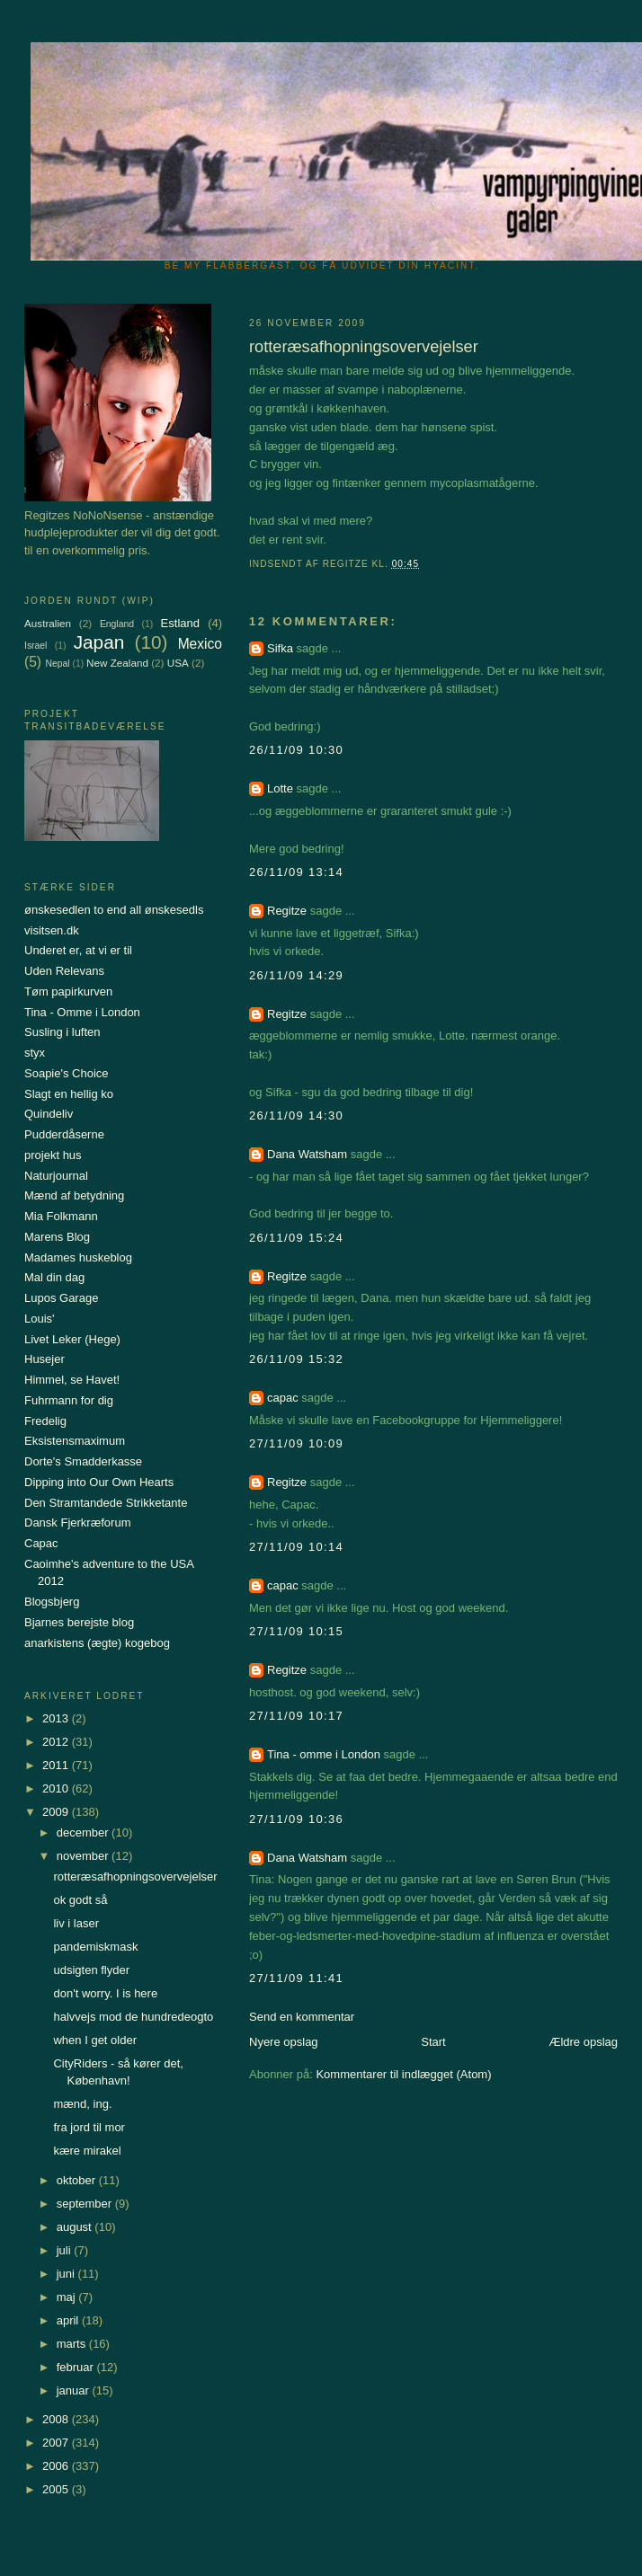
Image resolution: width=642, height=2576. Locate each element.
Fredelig (45, 1421)
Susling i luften (62, 1032)
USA (178, 662)
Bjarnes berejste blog (79, 1622)
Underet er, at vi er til (78, 950)
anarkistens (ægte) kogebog (97, 1643)
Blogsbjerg (51, 1601)
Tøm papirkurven (68, 991)
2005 (57, 2489)
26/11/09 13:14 (296, 872)
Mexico (200, 643)
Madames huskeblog (78, 1257)
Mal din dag (54, 1277)
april (69, 2320)
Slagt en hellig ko (68, 1094)
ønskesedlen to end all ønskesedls (113, 909)
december (84, 1832)
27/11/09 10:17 (296, 1715)
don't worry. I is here (105, 1993)
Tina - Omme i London (82, 1012)
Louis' (39, 1318)
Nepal (57, 663)
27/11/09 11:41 (296, 1978)
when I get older (95, 2040)
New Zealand (117, 662)
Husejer (44, 1359)
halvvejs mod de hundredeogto (133, 2016)
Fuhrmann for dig (68, 1400)
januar (75, 2390)
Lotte (280, 788)
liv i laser (76, 1923)
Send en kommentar (301, 2016)
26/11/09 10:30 (296, 750)
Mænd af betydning (74, 1195)
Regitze (287, 910)
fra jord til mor (88, 2127)
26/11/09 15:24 (296, 1237)
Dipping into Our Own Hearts (99, 1482)
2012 (57, 1741)
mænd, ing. (82, 2104)
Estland (180, 623)
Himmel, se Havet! (72, 1379)
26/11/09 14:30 (296, 1115)
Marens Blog (57, 1237)
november (84, 1856)
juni (67, 2273)
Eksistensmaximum (74, 1440)
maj (68, 2297)
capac (283, 1397)
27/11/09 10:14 (296, 1547)
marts (73, 2343)
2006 (57, 2466)
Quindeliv (48, 1113)
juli (66, 2250)
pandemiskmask (95, 1946)
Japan (99, 642)
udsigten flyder (91, 1970)
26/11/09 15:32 (296, 1359)
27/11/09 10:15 (296, 1631)
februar (77, 2367)
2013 (57, 1718)
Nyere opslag (283, 2042)
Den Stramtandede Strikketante (105, 1502)
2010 (57, 1788)
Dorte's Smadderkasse (83, 1461)
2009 (57, 1812)
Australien (47, 623)
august (76, 2227)
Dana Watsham (307, 1154)
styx (34, 1052)
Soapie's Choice (66, 1073)
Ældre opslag (583, 2042)
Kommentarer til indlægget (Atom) (403, 2074)
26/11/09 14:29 (296, 975)
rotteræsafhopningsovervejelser (135, 1876)
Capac (41, 1543)
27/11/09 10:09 (296, 1443)
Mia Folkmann (61, 1216)
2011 (57, 1765)
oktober (78, 2180)
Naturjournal (56, 1175)
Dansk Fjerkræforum (77, 1522)
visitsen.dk (51, 930)
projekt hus (53, 1155)
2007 (57, 2442)
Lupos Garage (61, 1298)
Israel (35, 646)
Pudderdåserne (64, 1134)
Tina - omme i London (323, 1754)
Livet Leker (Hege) (72, 1339)
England (117, 624)
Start (433, 2042)
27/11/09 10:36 (296, 1819)
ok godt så (80, 1900)
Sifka (280, 648)
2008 (57, 2419)
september (86, 2203)
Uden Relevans (64, 971)
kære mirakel (86, 2150)
